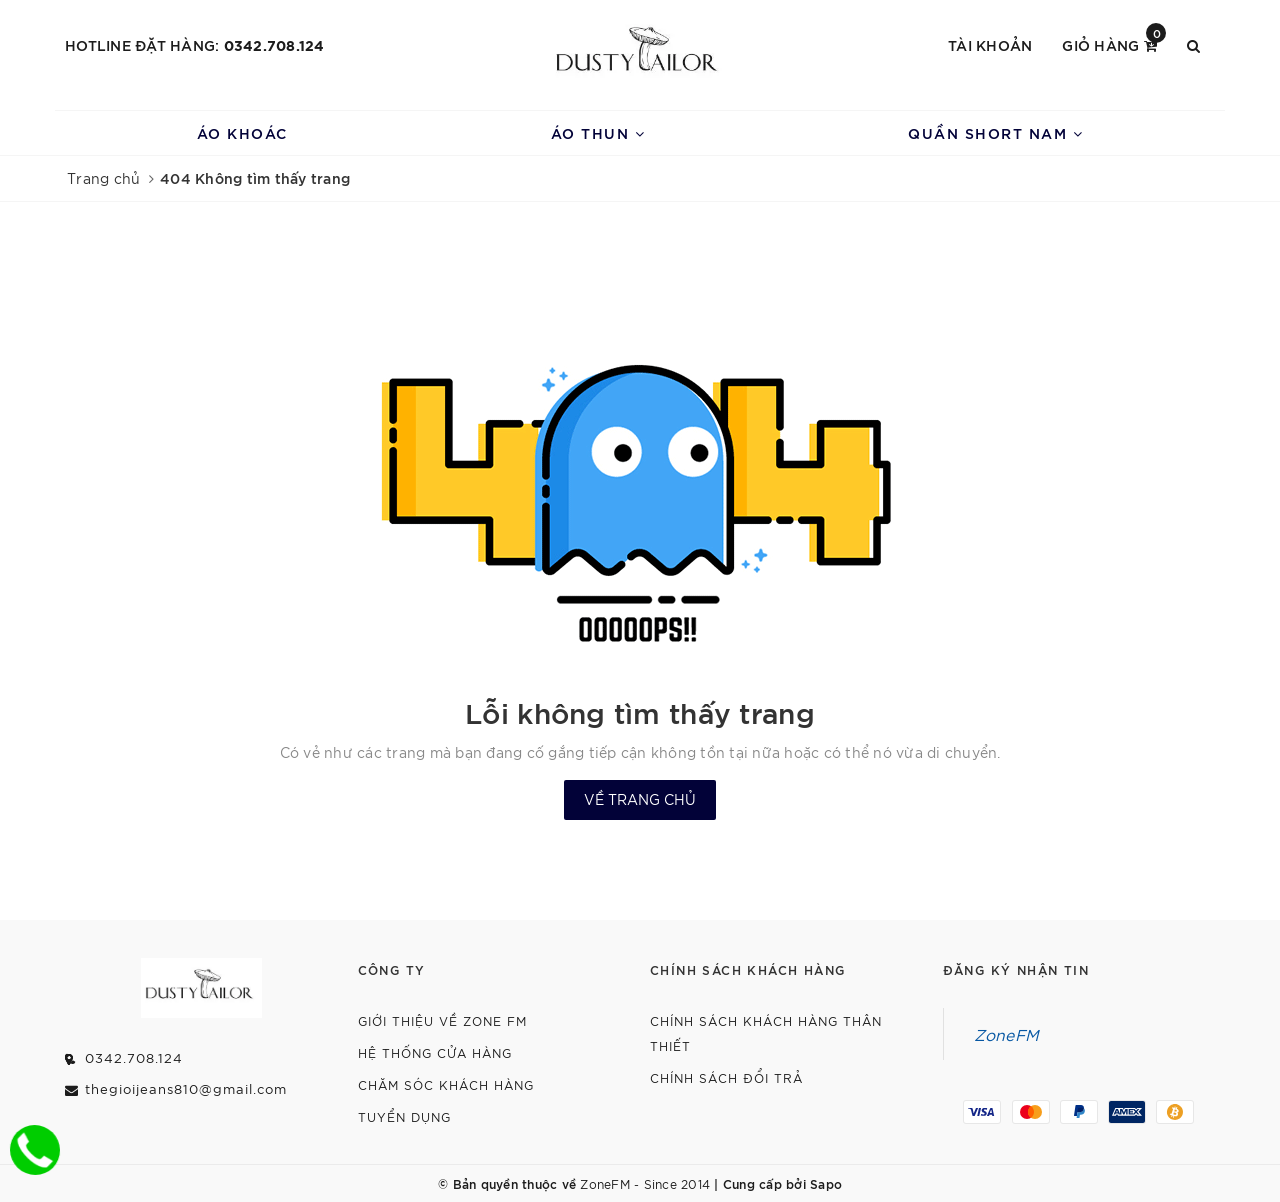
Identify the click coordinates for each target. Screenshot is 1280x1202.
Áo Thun (598, 132)
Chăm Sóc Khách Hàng (446, 1084)
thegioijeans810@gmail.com (186, 1088)
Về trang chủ (640, 799)
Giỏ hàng (1114, 43)
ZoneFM (1007, 1034)
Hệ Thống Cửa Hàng (435, 1052)
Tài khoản (990, 44)
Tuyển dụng (404, 1116)
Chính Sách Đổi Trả (726, 1077)
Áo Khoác (242, 132)
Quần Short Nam (995, 132)
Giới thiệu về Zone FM (442, 1020)
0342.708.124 (274, 44)
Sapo (826, 1183)
